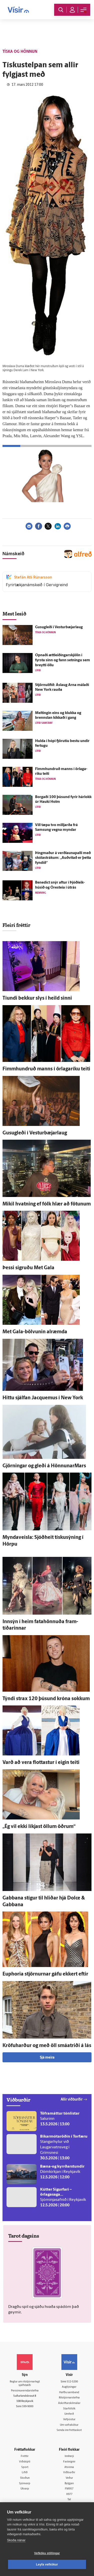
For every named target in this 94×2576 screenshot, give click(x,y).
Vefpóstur (69, 2419)
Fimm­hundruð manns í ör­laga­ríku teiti (46, 1069)
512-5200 (72, 2381)
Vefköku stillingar (47, 2553)
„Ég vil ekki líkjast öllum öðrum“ (39, 1826)
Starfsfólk (69, 2408)
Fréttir (25, 2456)
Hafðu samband (69, 2392)
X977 (69, 2494)
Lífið (25, 2472)
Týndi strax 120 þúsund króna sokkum (46, 1698)
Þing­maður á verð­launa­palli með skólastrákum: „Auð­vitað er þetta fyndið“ (63, 858)
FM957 (69, 2488)
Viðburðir (69, 2472)
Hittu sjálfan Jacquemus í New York (43, 1398)
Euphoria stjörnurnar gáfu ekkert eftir (45, 1974)
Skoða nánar (16, 2540)
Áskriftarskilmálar (69, 2403)
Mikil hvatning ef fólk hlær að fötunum (47, 1204)
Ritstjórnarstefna (69, 2397)
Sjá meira (47, 2058)
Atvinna (69, 2467)
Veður (69, 2478)
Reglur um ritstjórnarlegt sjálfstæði (25, 2383)
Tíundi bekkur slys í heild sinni (37, 998)
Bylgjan (69, 2483)
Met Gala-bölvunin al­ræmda (35, 1332)
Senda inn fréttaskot (69, 2430)
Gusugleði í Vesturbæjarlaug (59, 627)
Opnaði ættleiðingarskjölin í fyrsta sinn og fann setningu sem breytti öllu (62, 660)
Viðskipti (24, 2461)
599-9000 (27, 2406)
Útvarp (25, 2488)
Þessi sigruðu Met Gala (28, 1267)
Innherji (69, 2456)
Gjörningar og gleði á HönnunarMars (44, 1466)
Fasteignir (69, 2461)
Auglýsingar (69, 2387)
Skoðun (25, 2478)
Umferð (69, 2414)
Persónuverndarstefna (25, 2390)
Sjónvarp (24, 2483)
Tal (69, 2499)
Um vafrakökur (69, 2425)
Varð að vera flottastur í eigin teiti (41, 1762)
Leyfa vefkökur (47, 2564)
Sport (24, 2467)
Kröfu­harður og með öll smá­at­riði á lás (47, 2045)
